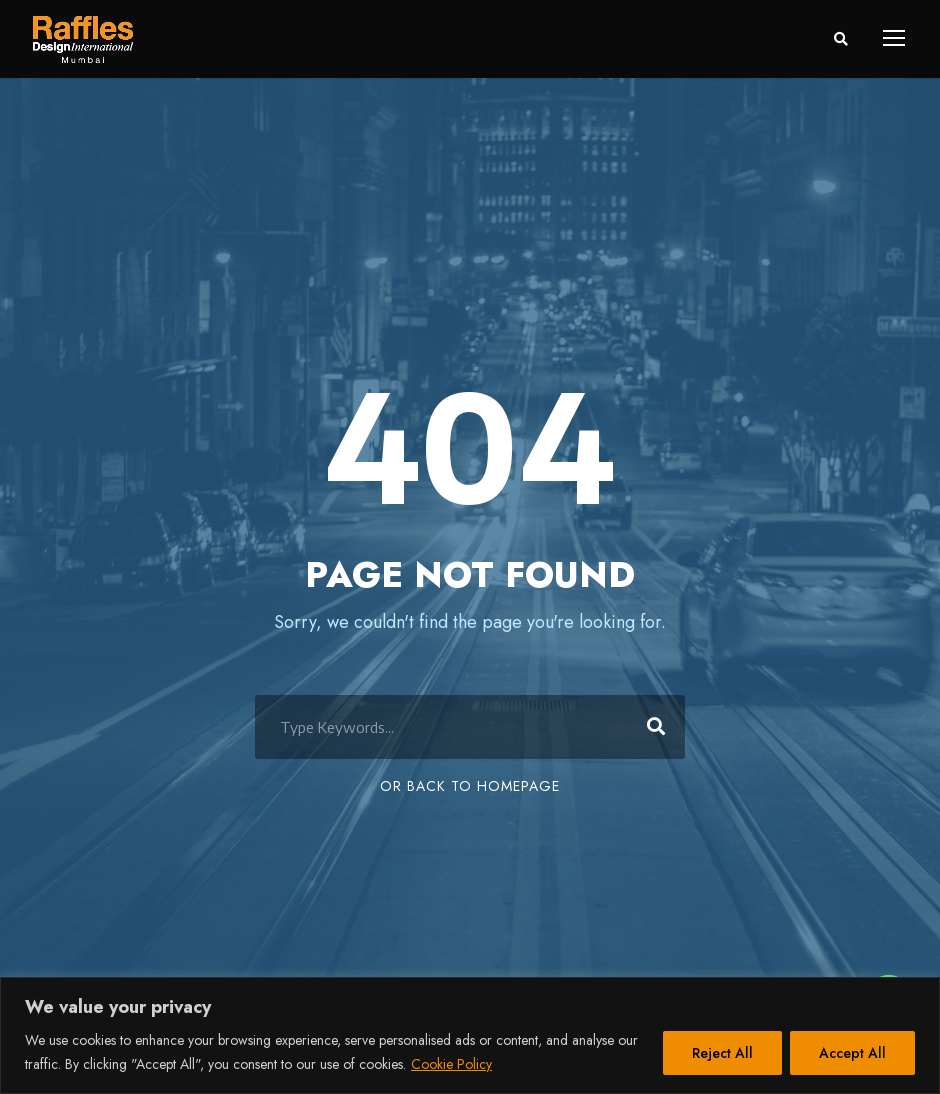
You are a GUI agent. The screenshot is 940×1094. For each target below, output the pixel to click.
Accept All (852, 1053)
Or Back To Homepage (470, 786)
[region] (470, 1035)
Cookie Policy (451, 1064)
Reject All (722, 1053)
